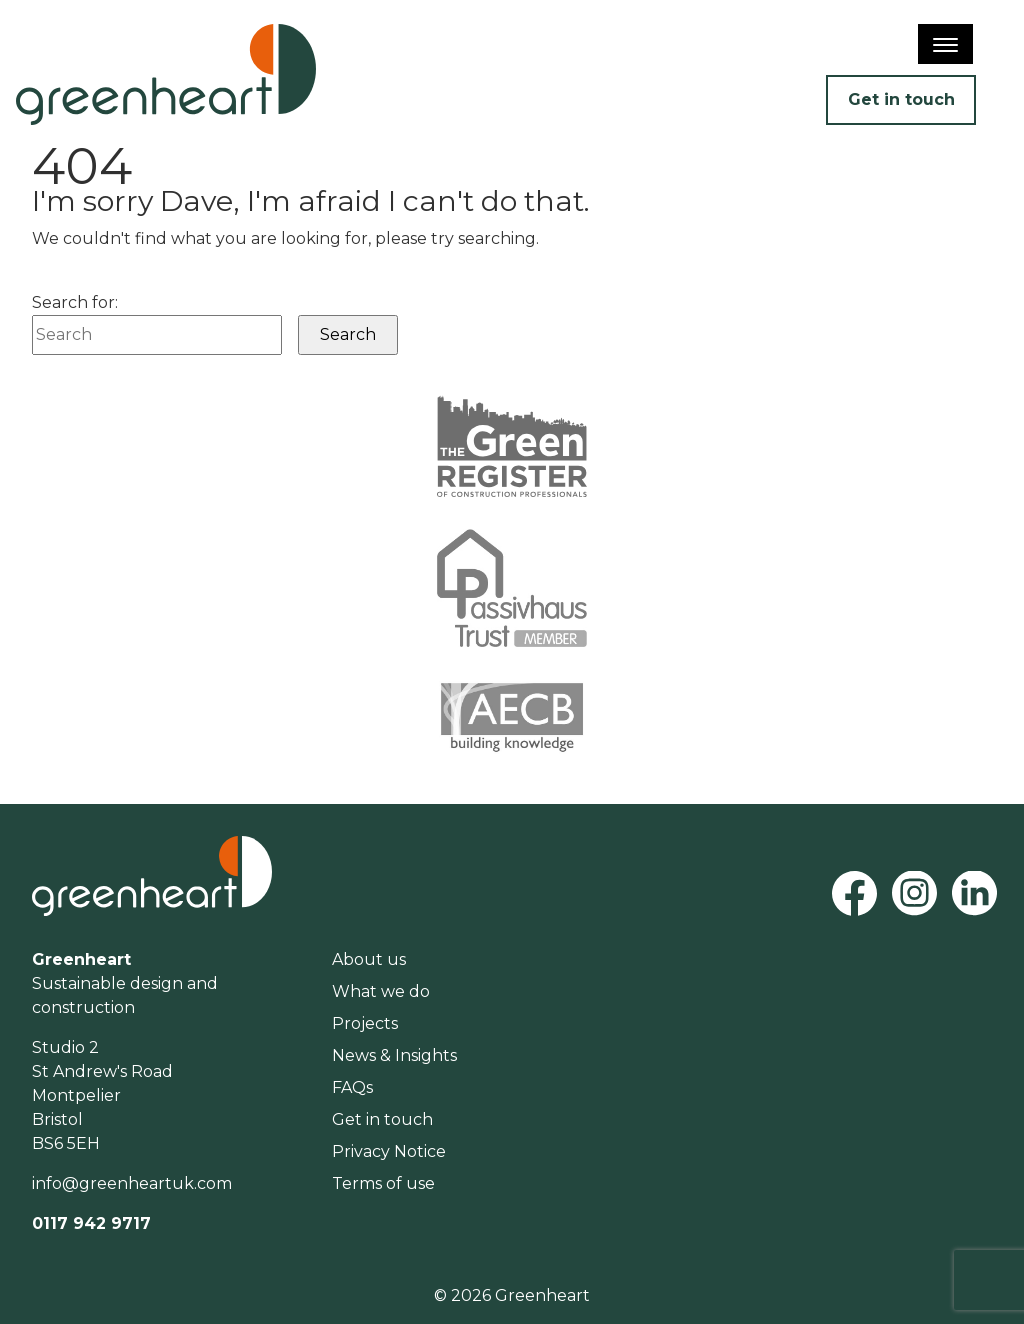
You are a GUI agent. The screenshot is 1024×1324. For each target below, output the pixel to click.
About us (369, 959)
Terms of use (383, 1183)
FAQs (352, 1087)
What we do (381, 991)
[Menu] (945, 44)
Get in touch (901, 99)
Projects (365, 1023)
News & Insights (394, 1055)
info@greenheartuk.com (132, 1183)
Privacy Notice (389, 1151)
